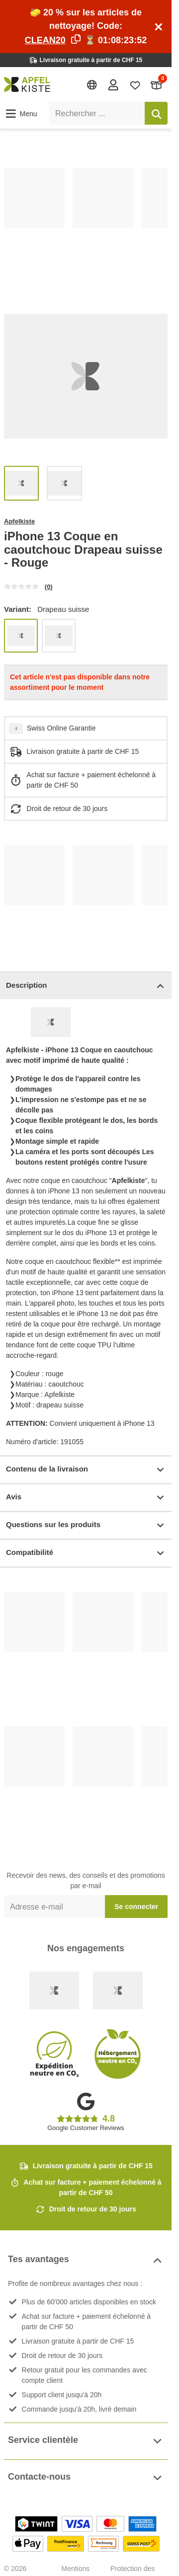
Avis (86, 1497)
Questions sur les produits (86, 1525)
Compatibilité (86, 1553)
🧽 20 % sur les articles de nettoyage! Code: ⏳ (86, 26)
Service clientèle (86, 2441)
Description (86, 986)
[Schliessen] (159, 27)
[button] (20, 114)
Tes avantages (86, 2260)
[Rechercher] (156, 113)
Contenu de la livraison (86, 1470)
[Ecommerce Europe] (118, 1990)
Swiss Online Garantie (61, 728)
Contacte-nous (86, 2478)
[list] (86, 223)
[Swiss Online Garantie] (54, 1990)
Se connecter (136, 1907)
